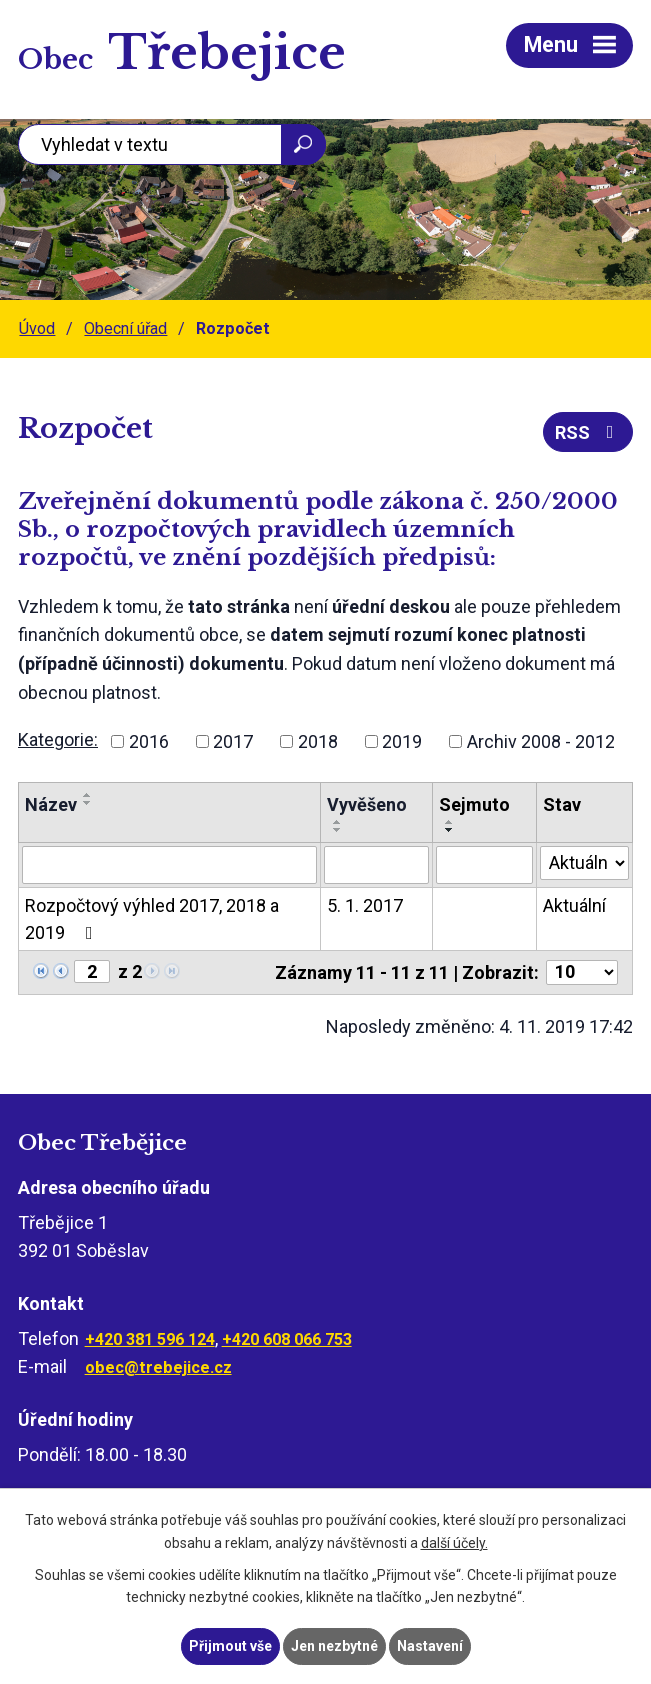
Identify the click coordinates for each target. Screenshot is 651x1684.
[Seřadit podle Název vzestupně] (88, 795)
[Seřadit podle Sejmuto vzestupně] (450, 822)
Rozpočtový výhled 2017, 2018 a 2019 (152, 919)
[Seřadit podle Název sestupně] (88, 803)
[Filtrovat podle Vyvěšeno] (377, 865)
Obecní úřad (125, 328)
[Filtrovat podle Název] (169, 865)
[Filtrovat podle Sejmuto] (484, 865)
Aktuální (574, 905)
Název (51, 804)
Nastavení (430, 1646)
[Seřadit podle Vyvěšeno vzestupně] (338, 822)
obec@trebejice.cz (158, 1367)
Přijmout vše (230, 1646)
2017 (233, 741)
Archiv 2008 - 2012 (541, 741)
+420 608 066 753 (287, 1339)
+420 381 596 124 (150, 1339)
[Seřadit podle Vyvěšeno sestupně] (338, 830)
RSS (588, 432)
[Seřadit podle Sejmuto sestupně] (450, 830)
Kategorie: (58, 739)
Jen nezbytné (334, 1646)
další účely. (454, 1543)
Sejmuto (474, 804)
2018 (318, 741)
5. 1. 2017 (365, 905)
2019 (402, 741)
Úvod (37, 328)
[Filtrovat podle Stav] (584, 863)
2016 (149, 741)
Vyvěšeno (367, 804)
